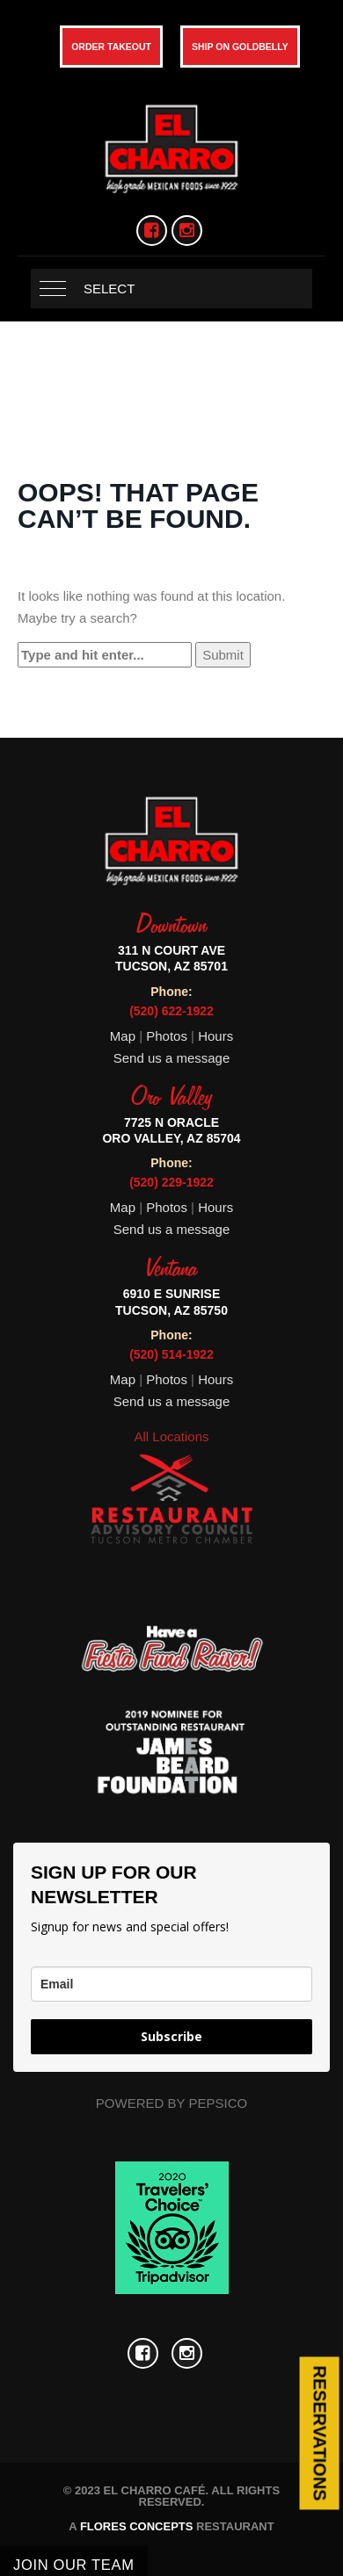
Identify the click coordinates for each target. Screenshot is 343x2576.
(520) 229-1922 (171, 1182)
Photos (168, 1035)
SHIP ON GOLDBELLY (240, 46)
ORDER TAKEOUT (111, 46)
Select (109, 288)
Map (122, 1035)
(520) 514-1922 (171, 1354)
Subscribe (171, 2036)
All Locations (171, 1436)
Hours (215, 1035)
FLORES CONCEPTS (136, 2526)
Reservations (319, 2432)
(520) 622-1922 (171, 1011)
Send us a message (171, 1057)
